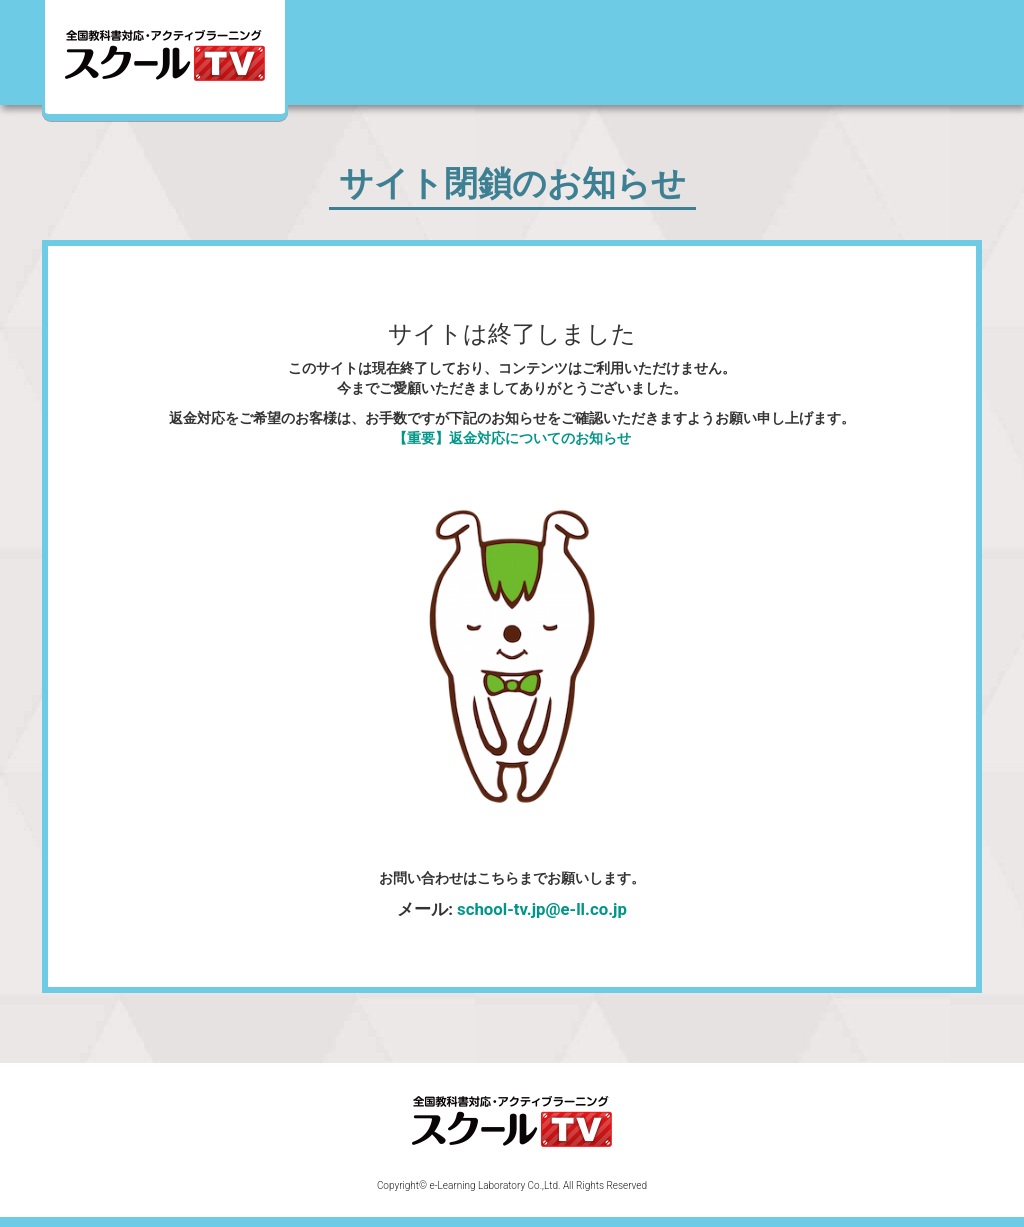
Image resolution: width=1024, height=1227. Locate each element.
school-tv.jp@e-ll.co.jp (542, 909)
